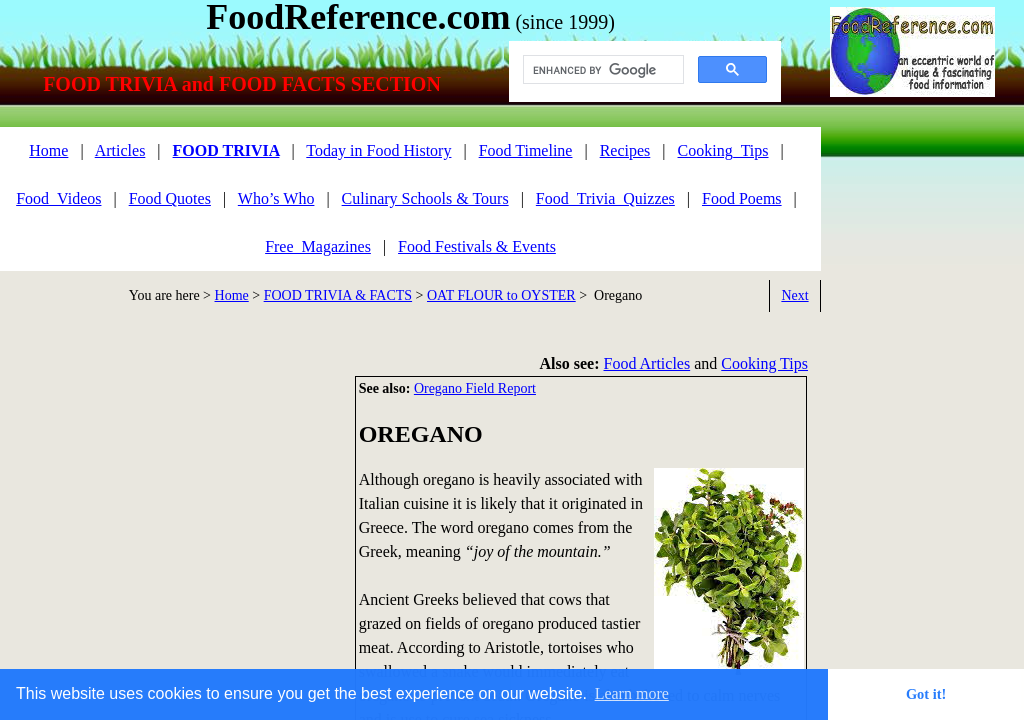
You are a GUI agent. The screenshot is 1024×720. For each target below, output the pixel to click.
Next (794, 295)
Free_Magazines (318, 246)
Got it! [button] (926, 694)
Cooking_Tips (723, 150)
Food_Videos (58, 198)
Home (232, 295)
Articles (120, 150)
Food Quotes (170, 198)
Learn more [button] (632, 693)
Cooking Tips (764, 363)
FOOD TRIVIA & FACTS (338, 295)
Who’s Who (276, 198)
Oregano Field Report (475, 388)
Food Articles (647, 363)
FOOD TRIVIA (226, 150)
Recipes (625, 150)
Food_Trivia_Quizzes (605, 198)
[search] (601, 70)
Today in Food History (378, 150)
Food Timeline (526, 150)
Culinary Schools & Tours (425, 198)
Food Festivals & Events (477, 246)
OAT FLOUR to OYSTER (501, 295)
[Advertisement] (170, 516)
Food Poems (742, 198)
